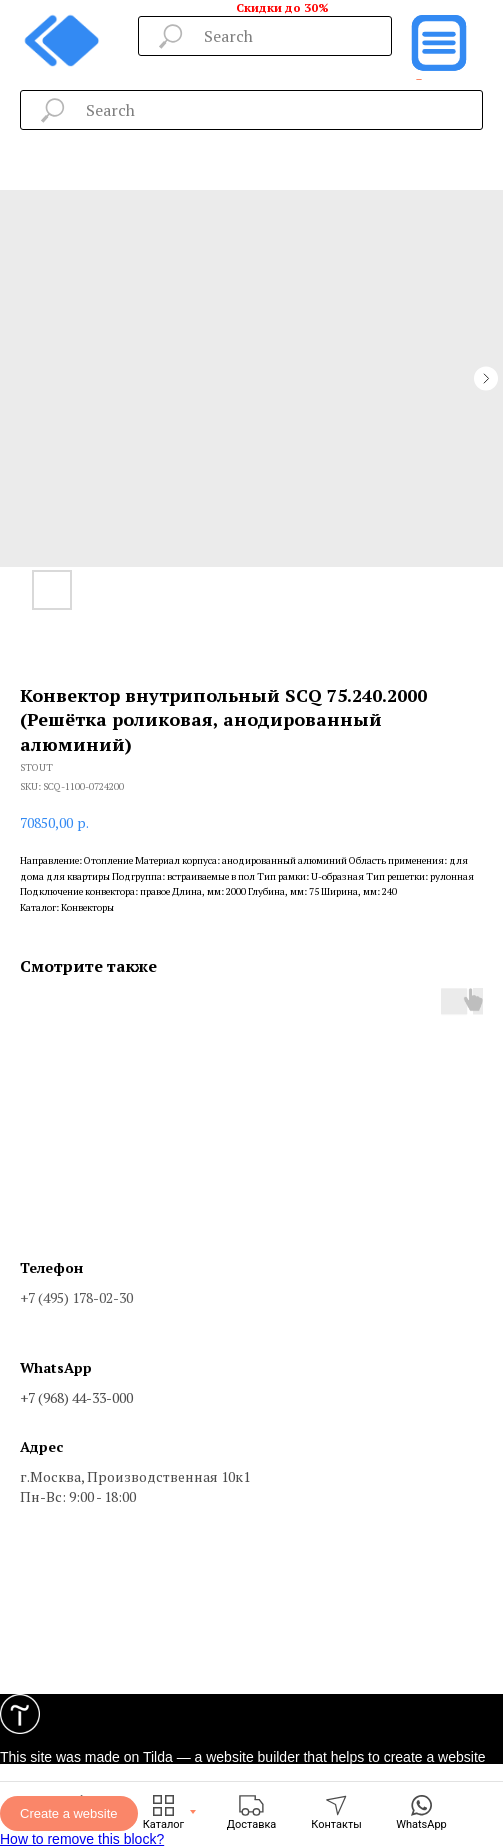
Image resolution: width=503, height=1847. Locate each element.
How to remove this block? (82, 1839)
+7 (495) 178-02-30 (76, 1297)
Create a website (69, 1813)
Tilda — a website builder (221, 1757)
